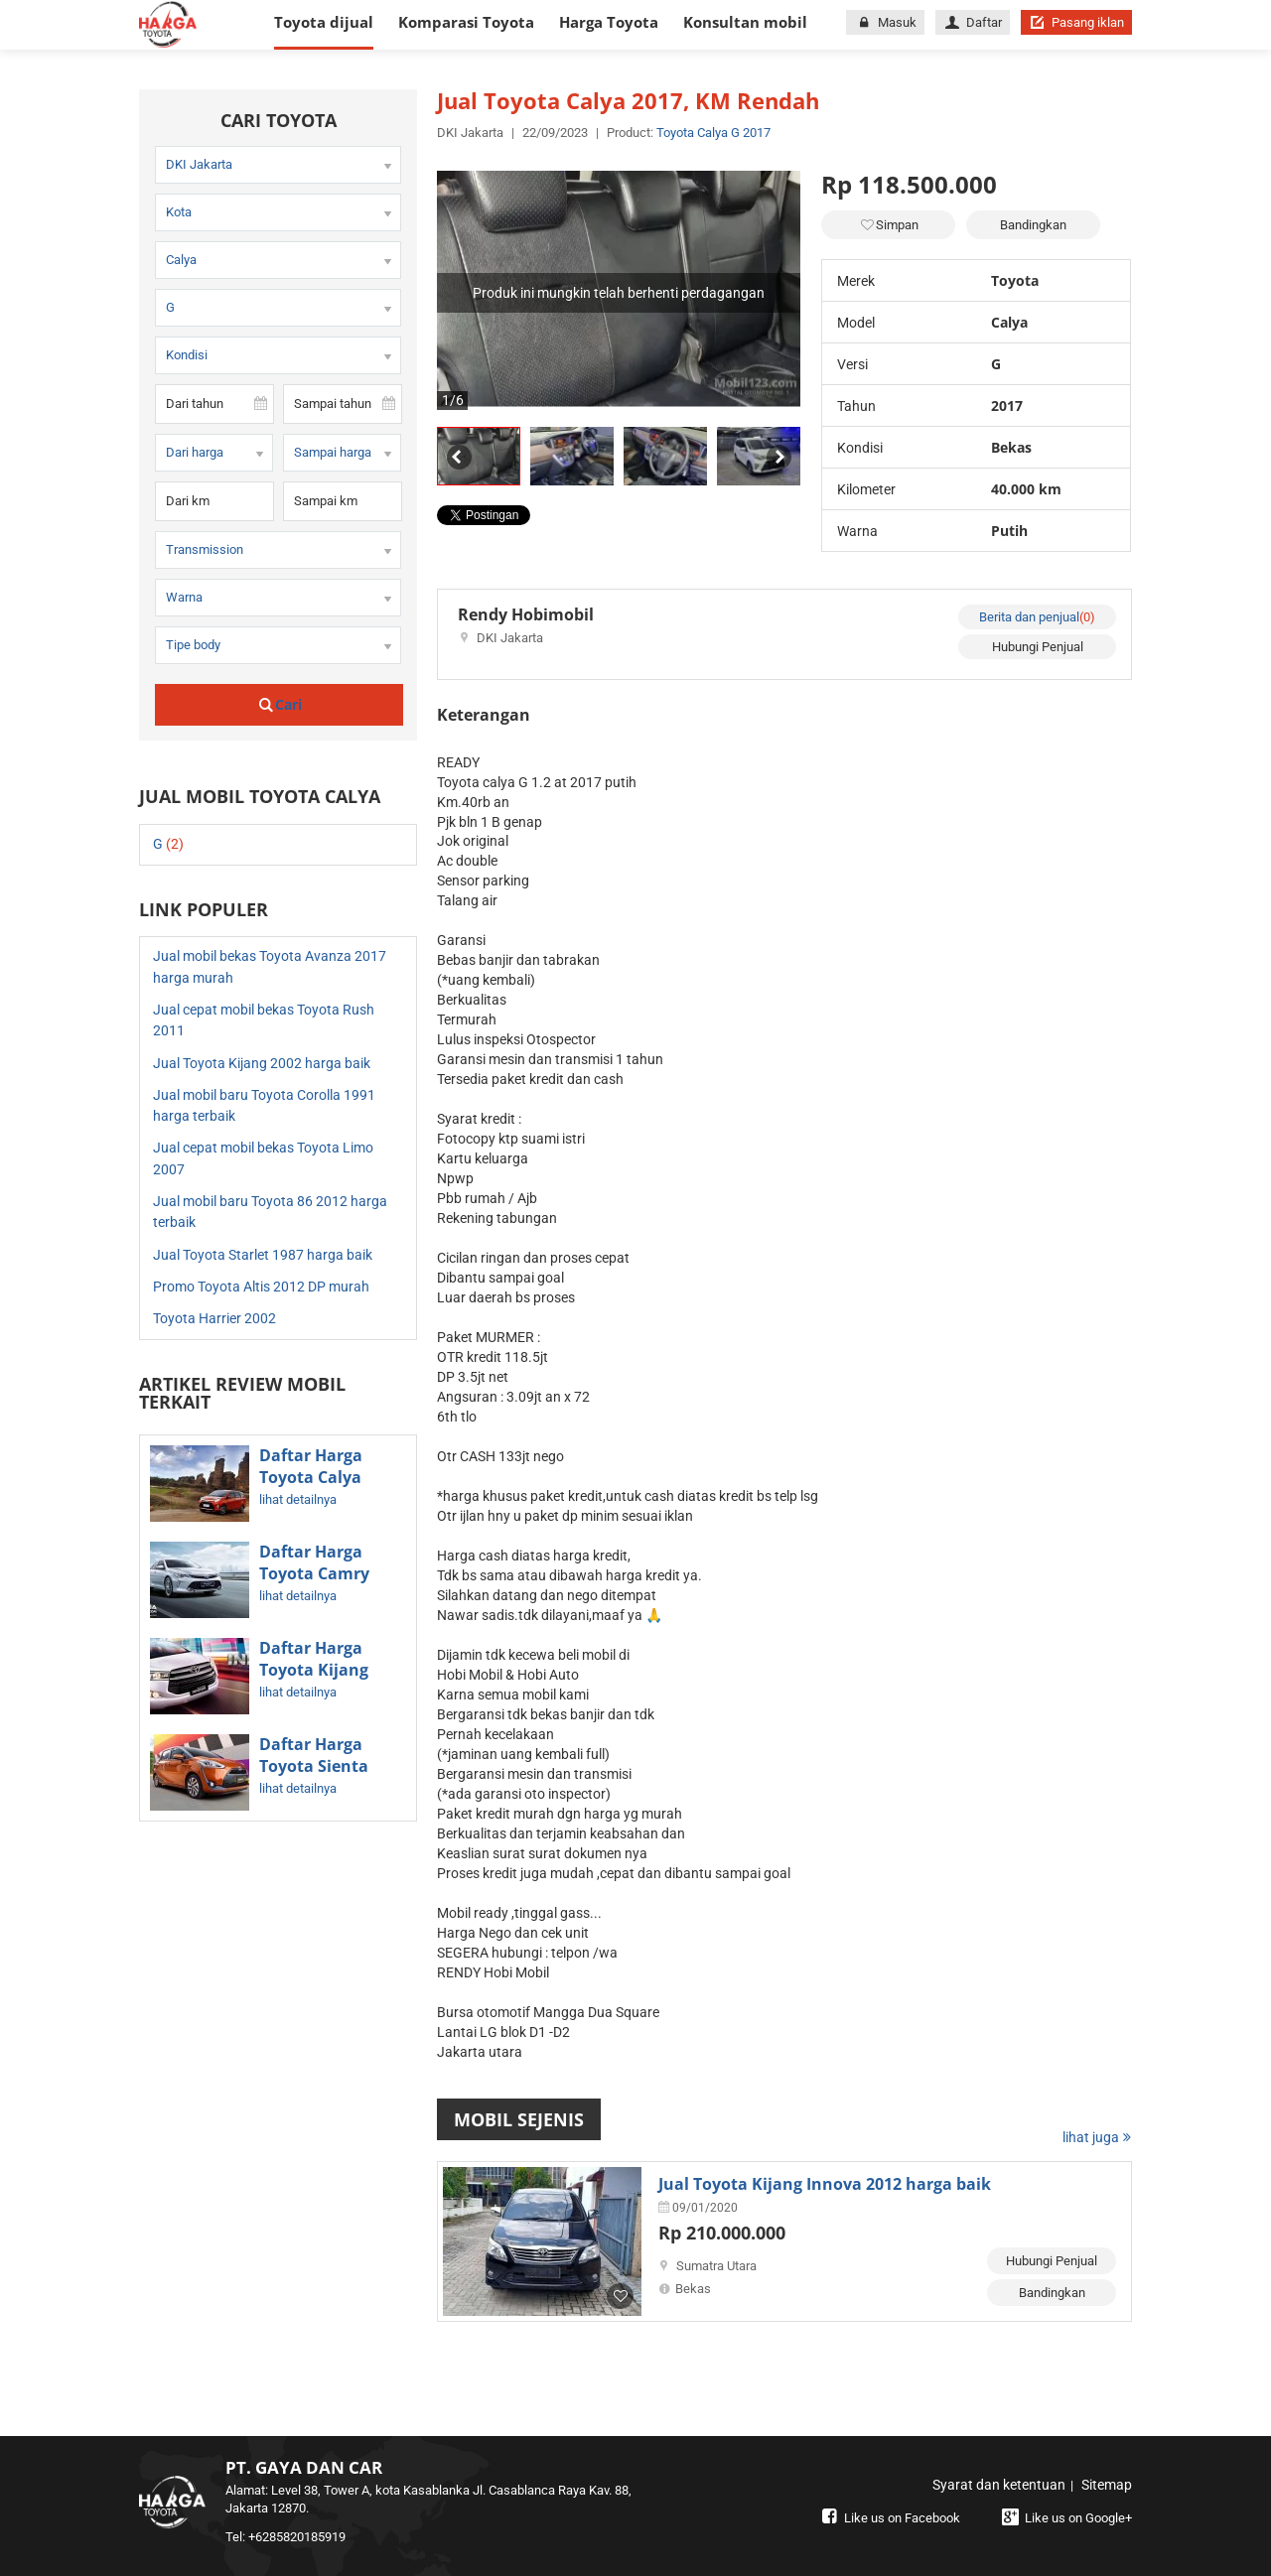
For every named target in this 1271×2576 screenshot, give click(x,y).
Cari (279, 704)
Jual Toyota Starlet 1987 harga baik (262, 1255)
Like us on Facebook (888, 2517)
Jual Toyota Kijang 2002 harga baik (261, 1063)
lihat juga (1097, 2137)
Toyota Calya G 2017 (713, 132)
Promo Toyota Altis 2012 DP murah (261, 1286)
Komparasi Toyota (466, 22)
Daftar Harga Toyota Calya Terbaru (310, 1477)
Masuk (885, 22)
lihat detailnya (298, 1499)
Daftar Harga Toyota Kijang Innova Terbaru (320, 1669)
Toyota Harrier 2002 (214, 1318)
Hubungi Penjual (1037, 646)
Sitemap (1106, 2485)
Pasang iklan (1076, 22)
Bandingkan (1033, 224)
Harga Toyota (608, 22)
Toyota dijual (323, 22)
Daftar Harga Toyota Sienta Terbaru (313, 1766)
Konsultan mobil (745, 22)
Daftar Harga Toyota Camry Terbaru (314, 1573)
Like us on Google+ (1065, 2517)
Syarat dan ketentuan (998, 2485)
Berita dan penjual (1037, 617)
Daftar (972, 22)
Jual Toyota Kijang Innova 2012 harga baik (824, 2184)
